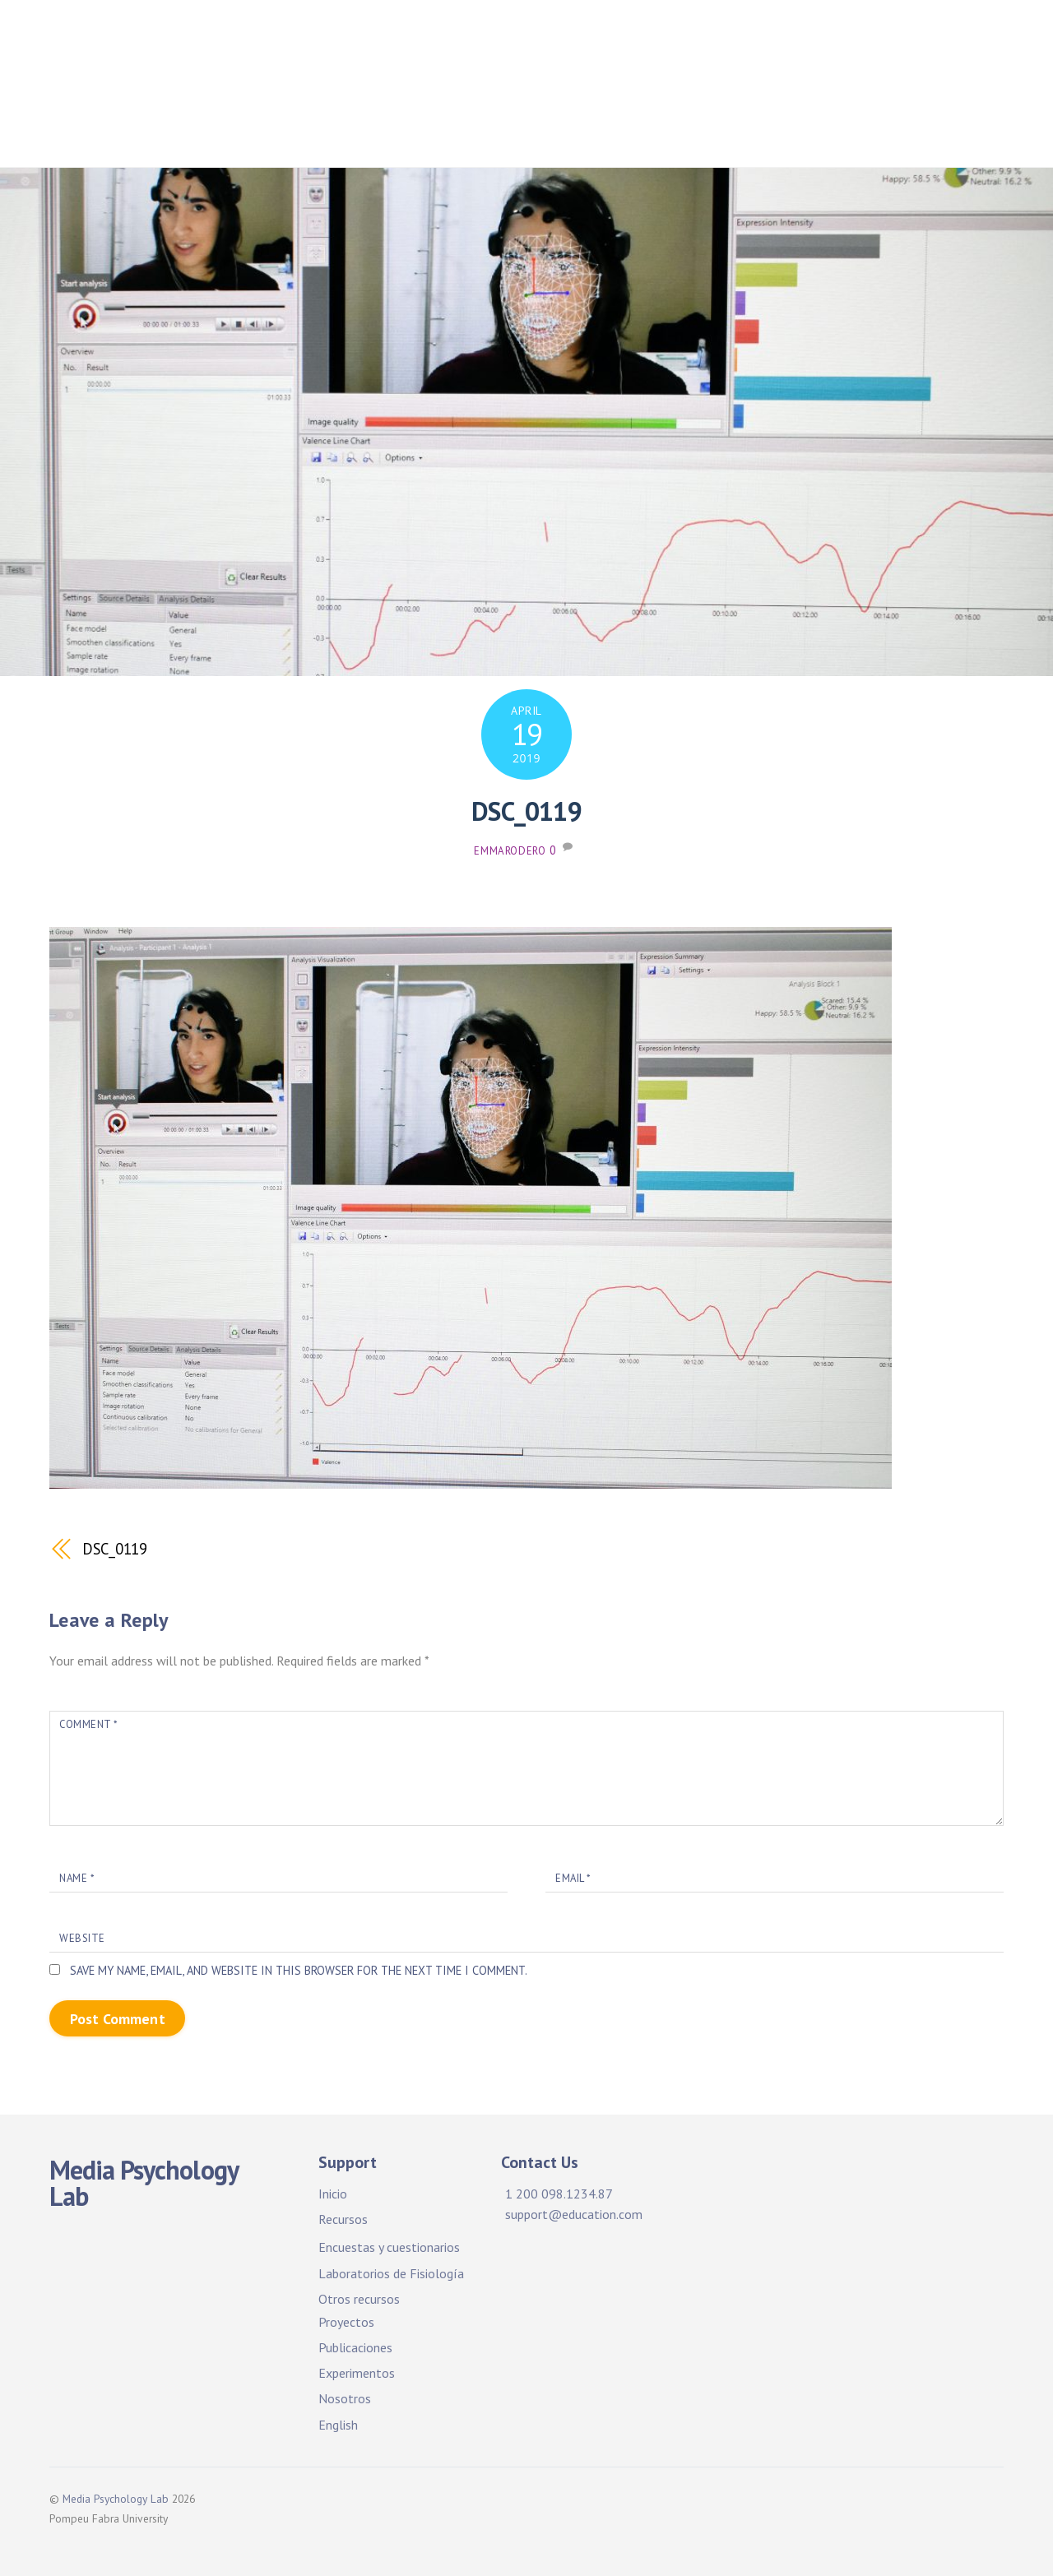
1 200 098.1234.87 (559, 2193)
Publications (440, 90)
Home (300, 40)
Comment (88, 1724)
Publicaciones (325, 90)
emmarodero (509, 851)
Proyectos (881, 40)
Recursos (343, 2219)
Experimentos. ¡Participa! (593, 90)
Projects (792, 40)
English (338, 2424)
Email (573, 1878)
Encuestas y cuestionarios (389, 2247)
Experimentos (356, 2373)
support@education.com (573, 2214)
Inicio (368, 40)
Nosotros (344, 2398)
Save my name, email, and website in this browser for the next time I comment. (298, 1970)
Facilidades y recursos (488, 40)
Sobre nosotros (331, 133)
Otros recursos (359, 2299)
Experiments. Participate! (786, 90)
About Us (930, 90)
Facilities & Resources (662, 40)
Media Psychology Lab (116, 2498)
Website (82, 1938)
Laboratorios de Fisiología (391, 2273)
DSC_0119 (526, 811)
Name (76, 1878)
